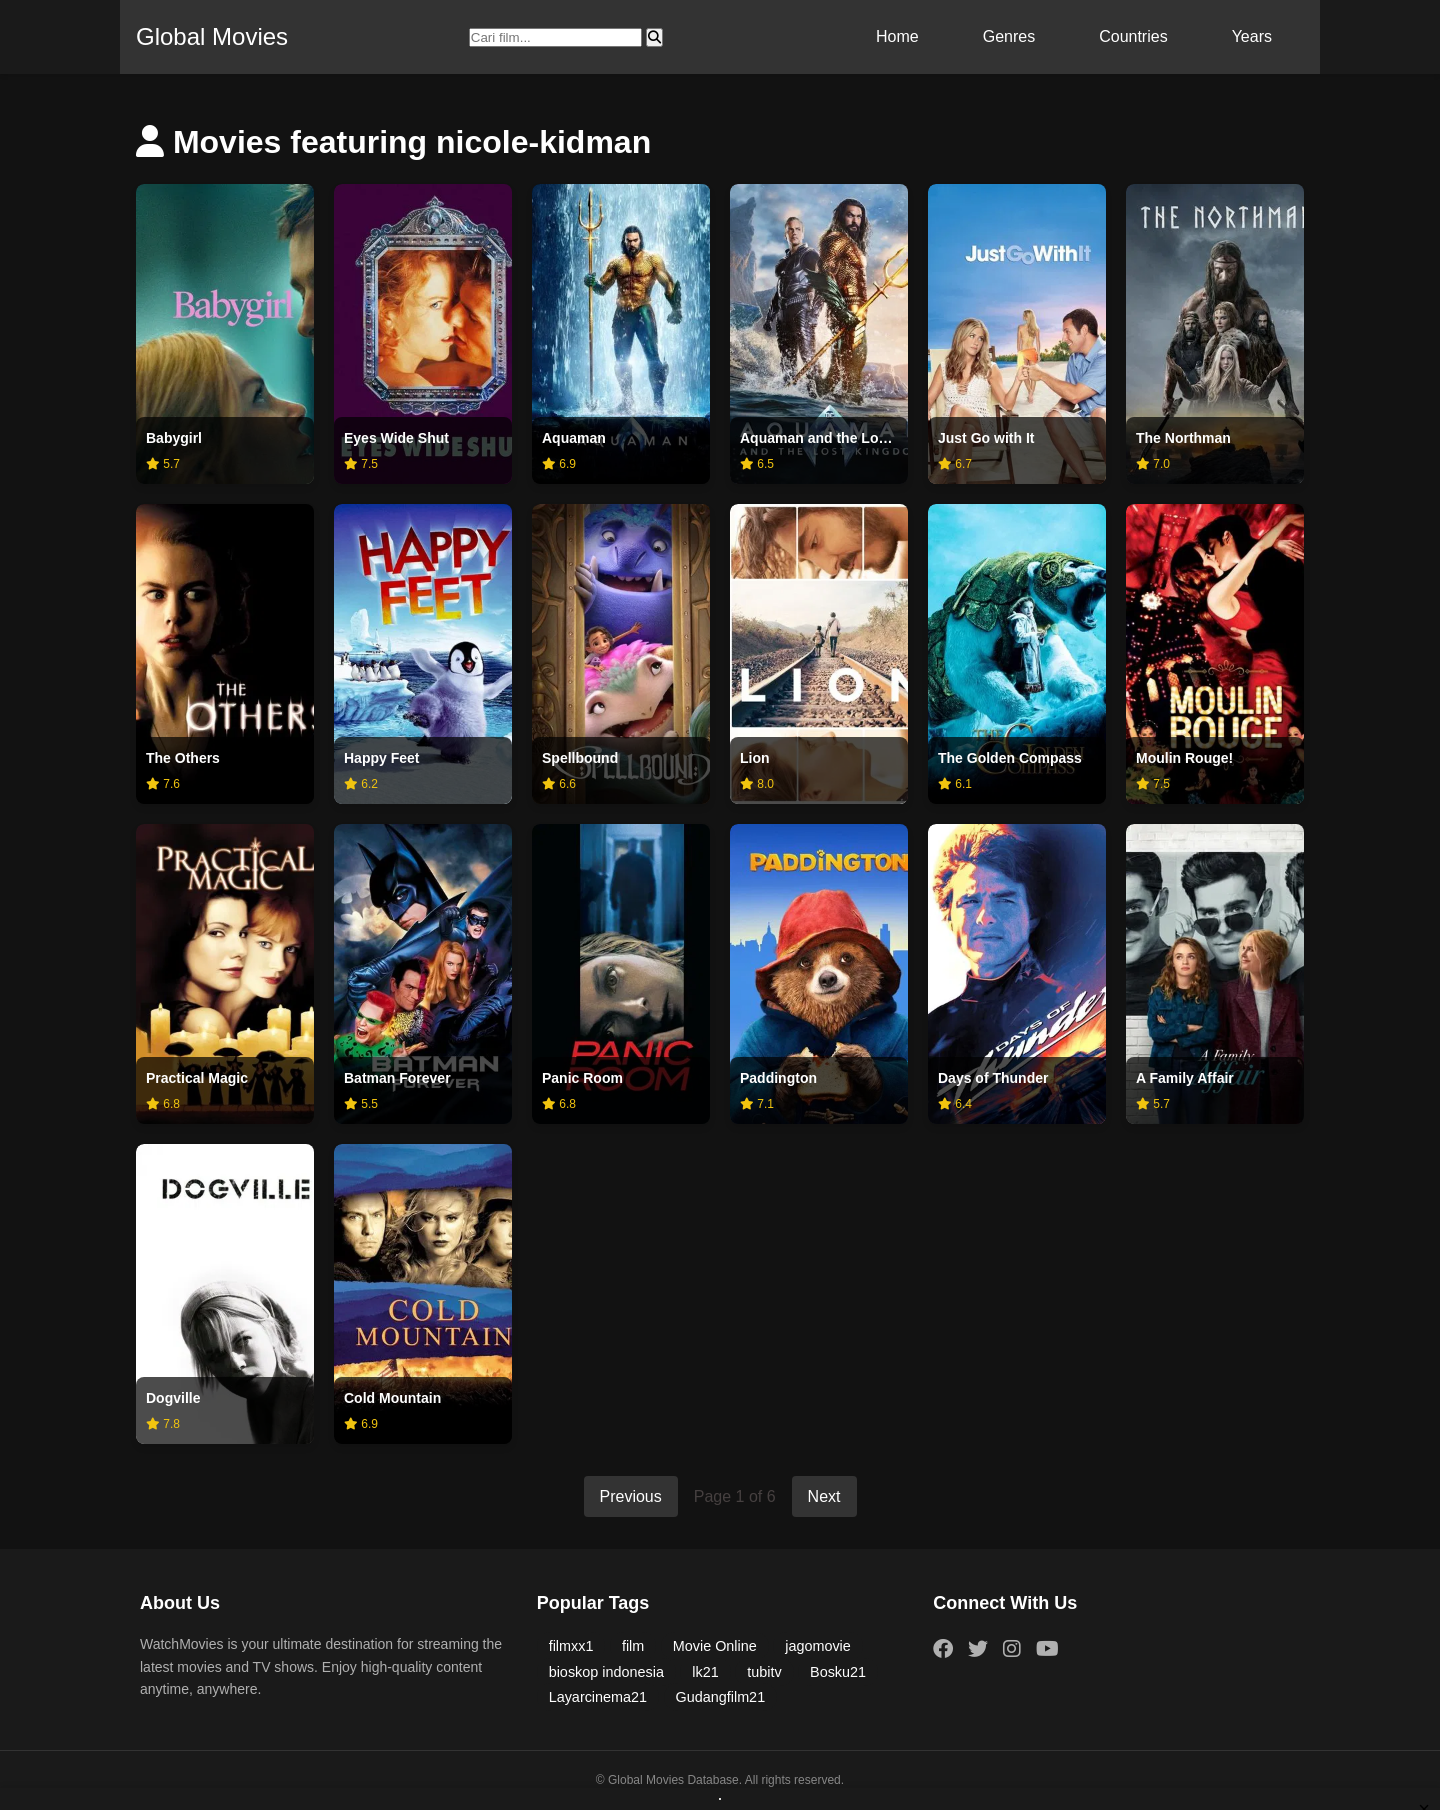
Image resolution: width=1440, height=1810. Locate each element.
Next (824, 1496)
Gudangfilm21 (721, 1697)
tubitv (764, 1672)
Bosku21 (838, 1672)
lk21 (705, 1672)
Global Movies (212, 36)
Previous (631, 1496)
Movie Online (715, 1646)
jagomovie (818, 1646)
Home (897, 36)
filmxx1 (571, 1646)
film (633, 1646)
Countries (1133, 36)
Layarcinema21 (598, 1697)
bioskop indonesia (606, 1672)
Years (1252, 36)
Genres (1009, 36)
